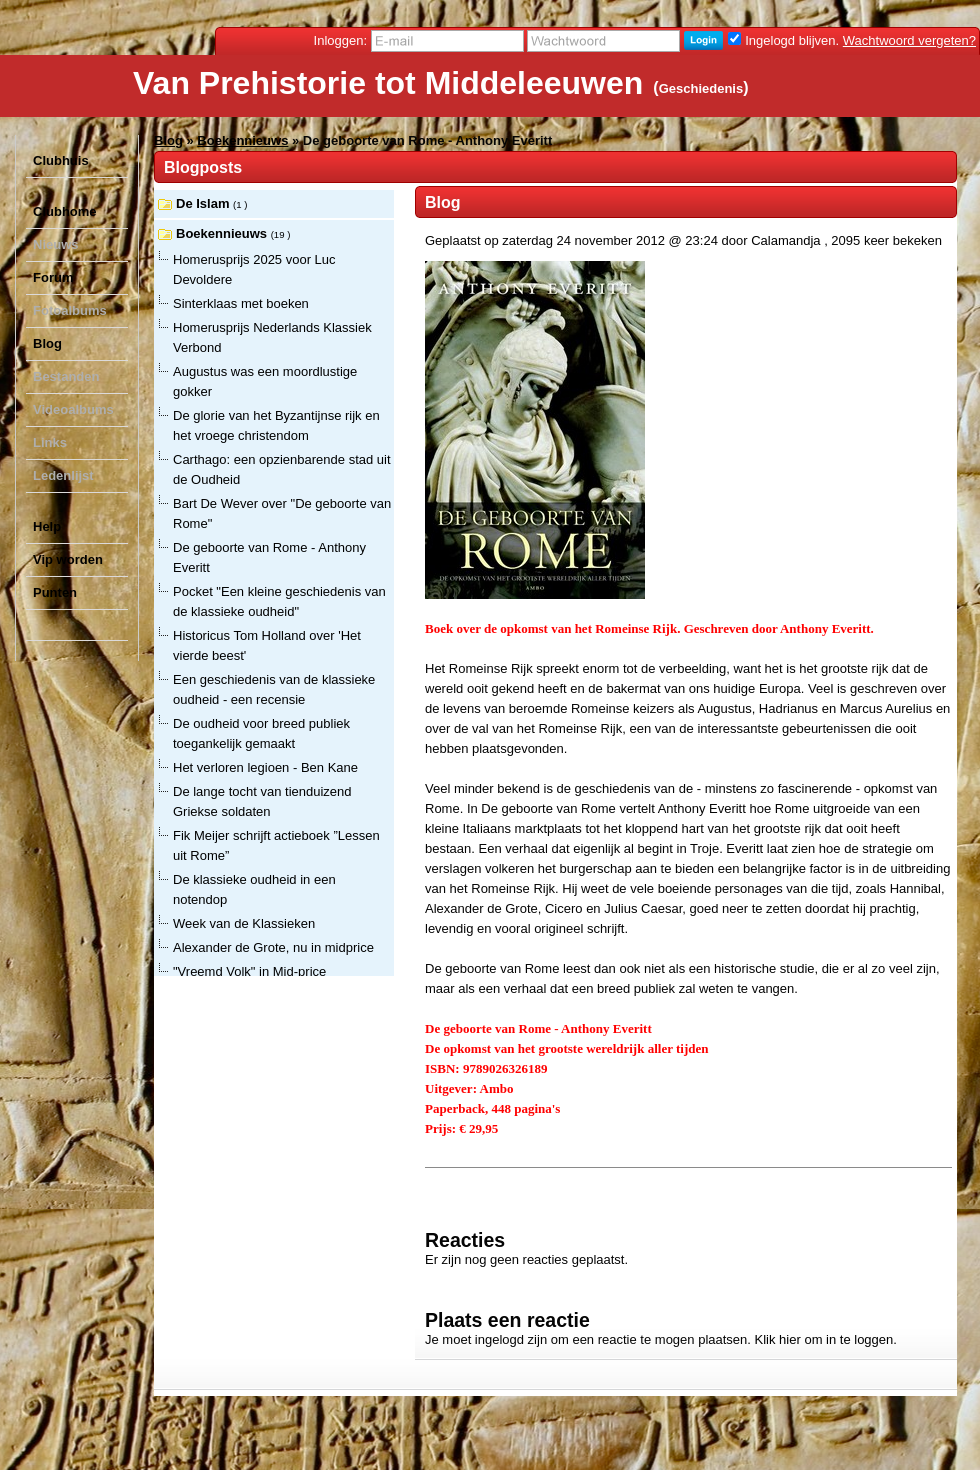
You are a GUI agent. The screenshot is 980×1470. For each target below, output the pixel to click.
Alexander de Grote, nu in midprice (273, 947)
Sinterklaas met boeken (241, 303)
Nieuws (56, 244)
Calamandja (785, 240)
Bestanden (66, 376)
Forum (53, 277)
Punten (55, 592)
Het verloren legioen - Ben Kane (265, 767)
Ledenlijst (63, 475)
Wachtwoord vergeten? (909, 40)
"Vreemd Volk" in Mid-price (249, 971)
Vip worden (68, 559)
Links (50, 442)
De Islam (204, 203)
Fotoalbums (70, 310)
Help (47, 526)
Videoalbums (73, 409)
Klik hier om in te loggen (824, 1339)
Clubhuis (61, 160)
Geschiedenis (701, 88)
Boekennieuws (242, 140)
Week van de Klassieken (244, 923)
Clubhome (65, 211)
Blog (47, 343)
